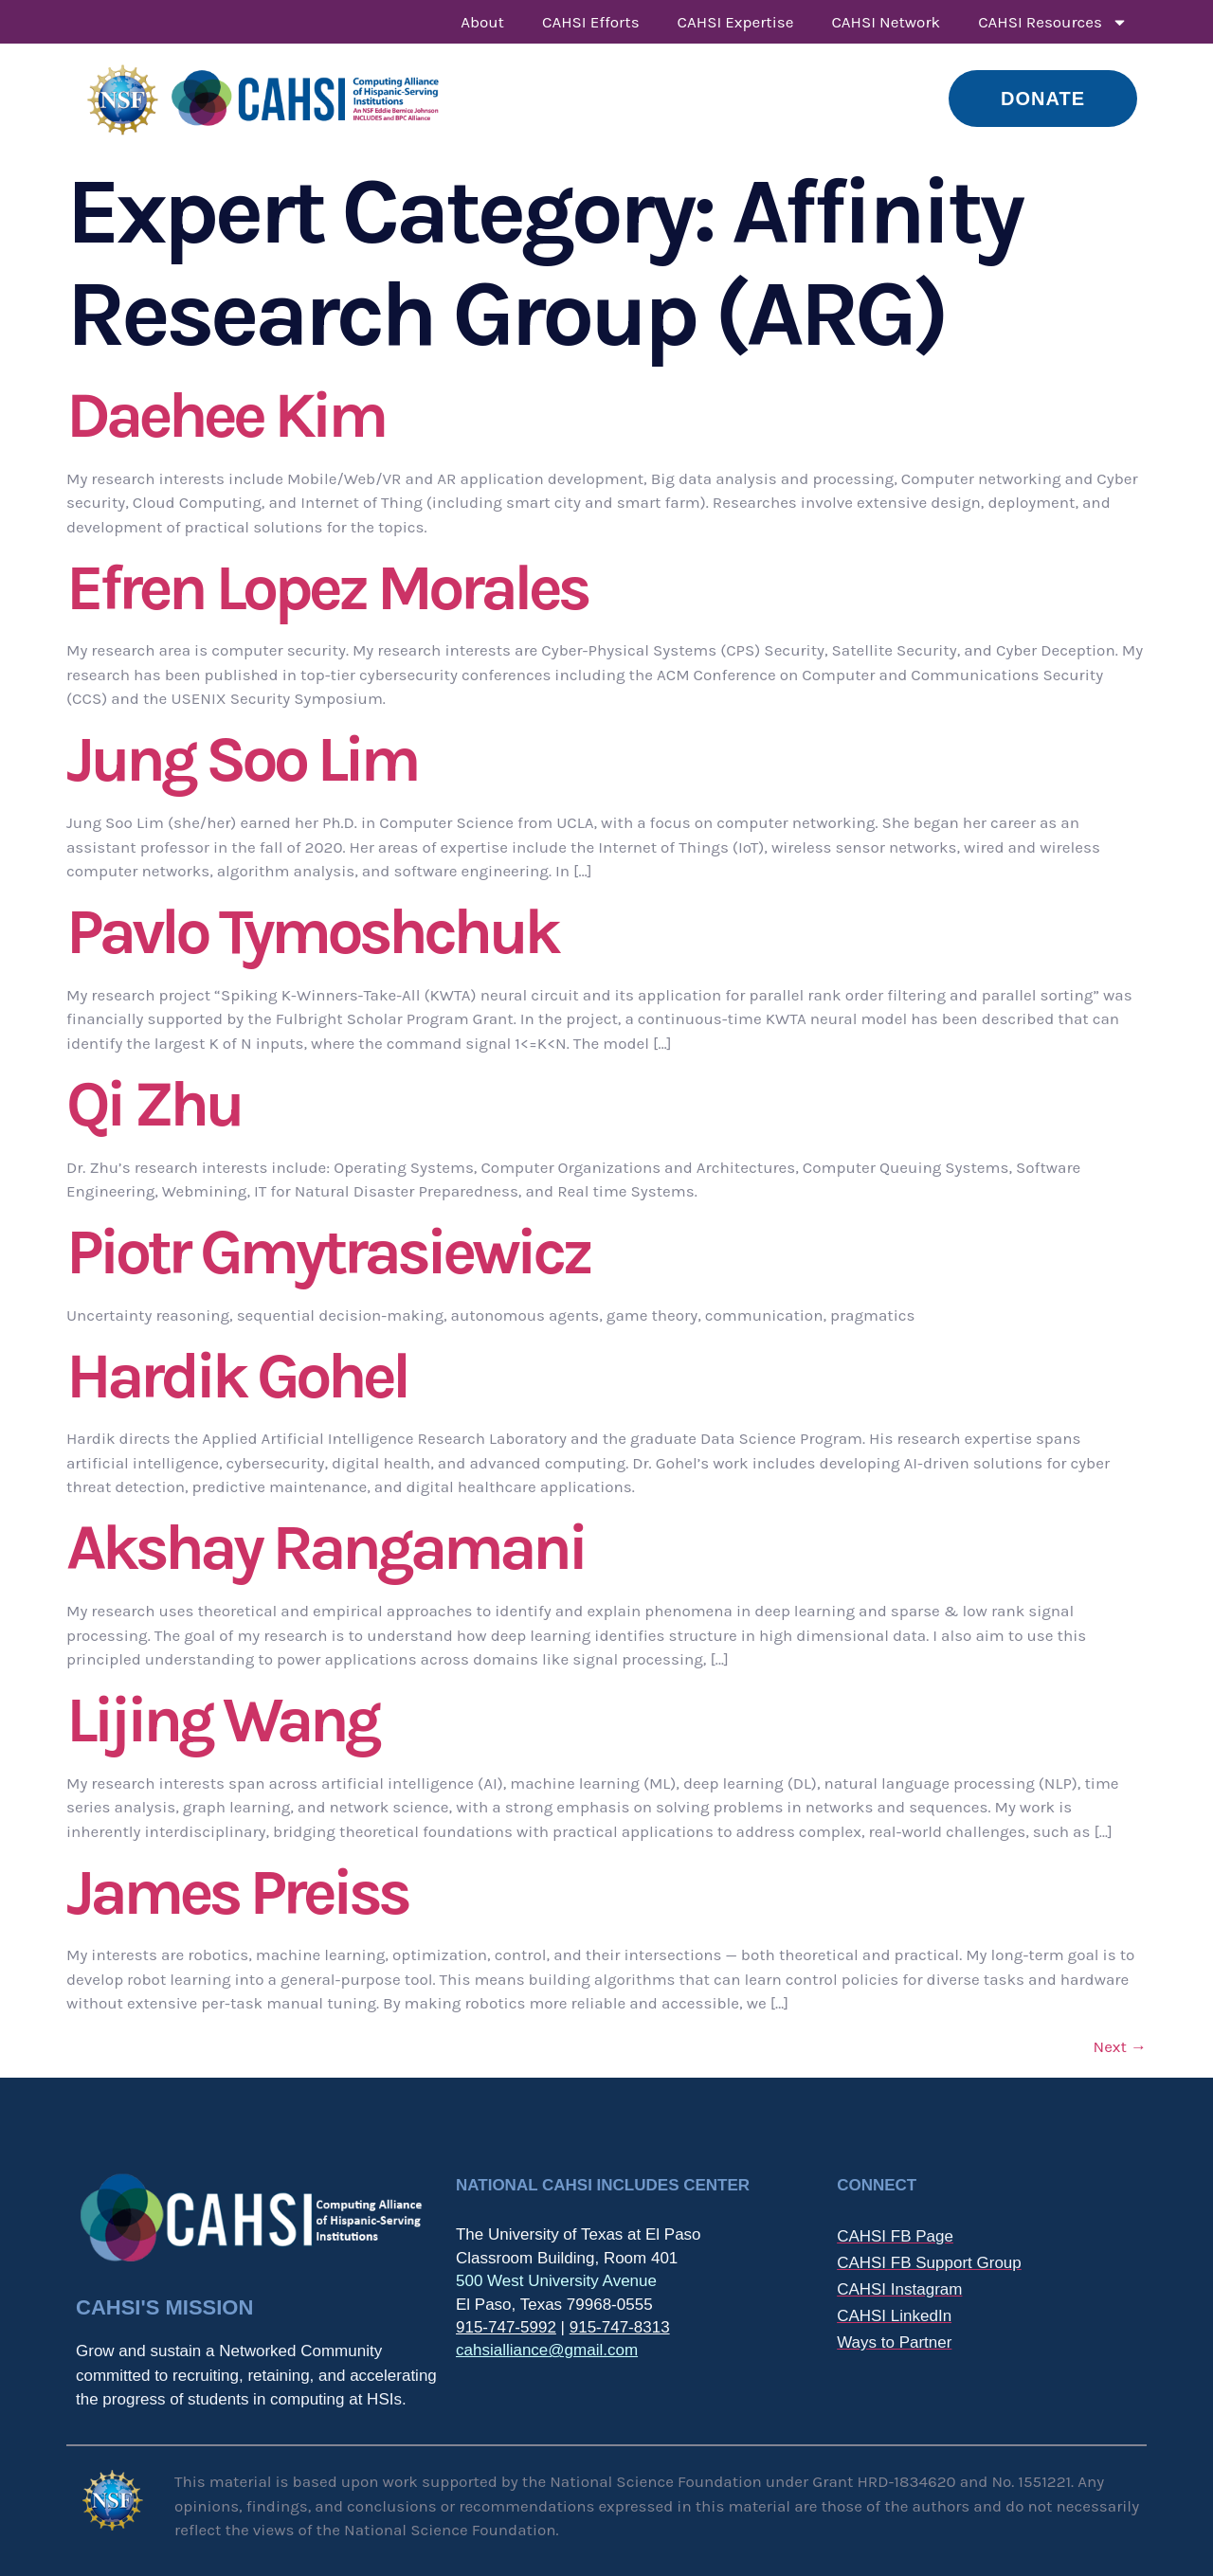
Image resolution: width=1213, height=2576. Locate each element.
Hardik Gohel (236, 1376)
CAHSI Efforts (591, 21)
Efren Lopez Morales (327, 587)
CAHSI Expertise (736, 21)
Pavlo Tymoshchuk (311, 931)
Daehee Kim (225, 415)
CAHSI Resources (1053, 22)
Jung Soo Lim (241, 759)
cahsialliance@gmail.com (547, 2350)
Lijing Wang (221, 1720)
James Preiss (236, 1892)
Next (1120, 2046)
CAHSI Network (885, 21)
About (482, 21)
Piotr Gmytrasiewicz (327, 1252)
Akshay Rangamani (325, 1547)
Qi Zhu (153, 1104)
